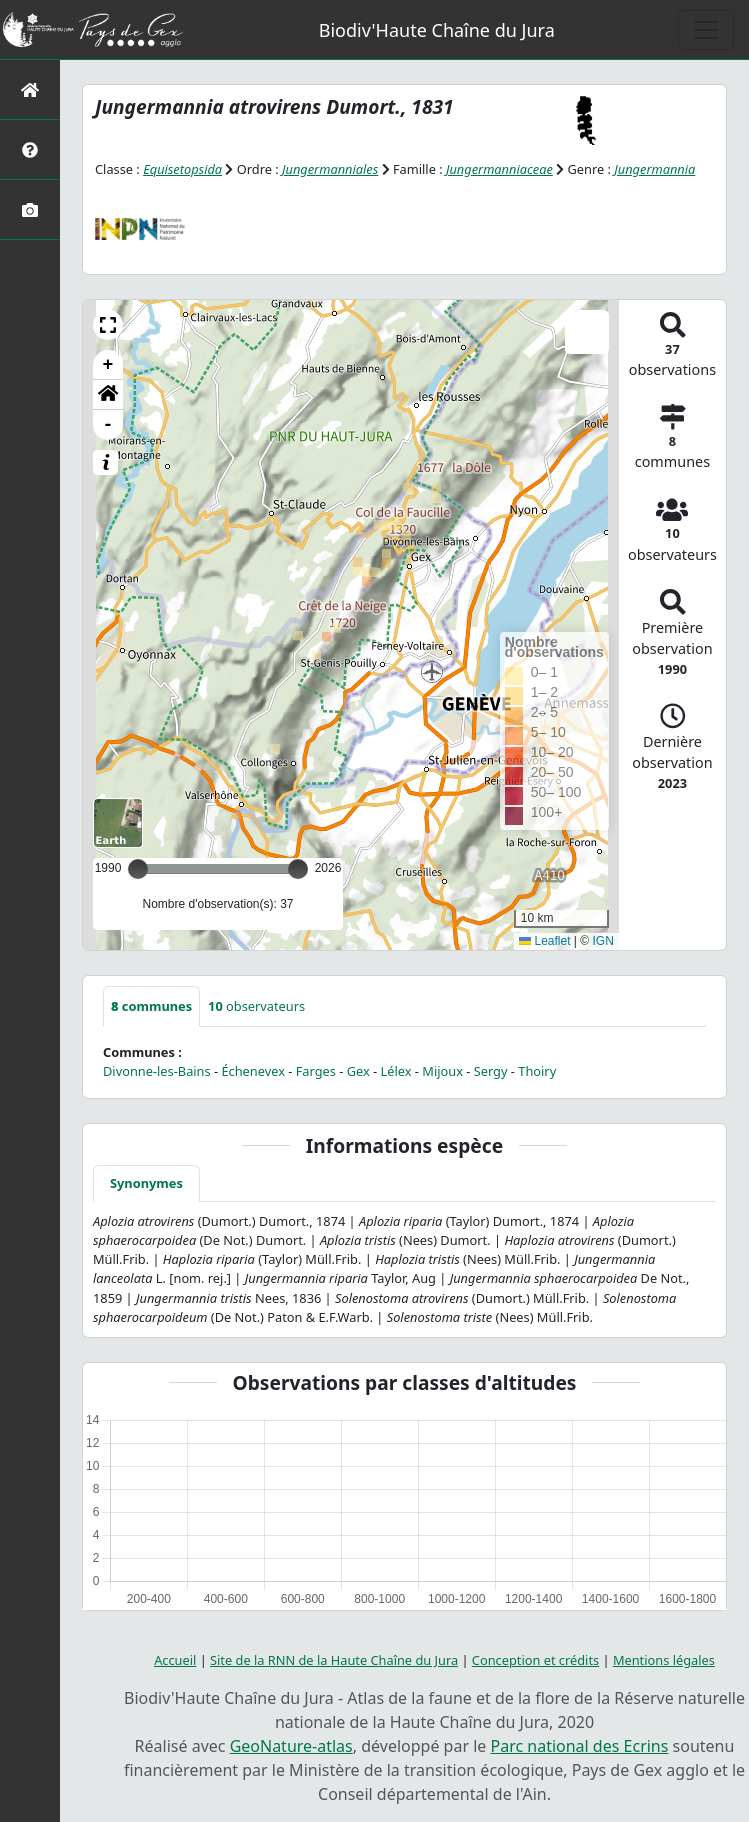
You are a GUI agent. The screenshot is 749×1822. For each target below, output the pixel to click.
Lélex (396, 1071)
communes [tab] (151, 1006)
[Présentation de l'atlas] (30, 149)
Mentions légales (664, 1660)
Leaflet (544, 941)
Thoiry (537, 1071)
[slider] (298, 869)
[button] (108, 325)
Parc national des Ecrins (579, 1746)
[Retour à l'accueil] (30, 89)
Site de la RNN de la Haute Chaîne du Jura (334, 1660)
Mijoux (442, 1071)
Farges (316, 1071)
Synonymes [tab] (146, 1183)
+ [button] (108, 365)
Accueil (175, 1660)
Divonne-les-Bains (157, 1071)
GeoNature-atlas (291, 1746)
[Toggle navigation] (706, 30)
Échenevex (253, 1071)
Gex (358, 1071)
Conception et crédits (535, 1660)
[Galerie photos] (30, 209)
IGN (602, 941)
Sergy (491, 1071)
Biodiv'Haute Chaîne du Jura (437, 30)
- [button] (108, 425)
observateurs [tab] (256, 1006)
